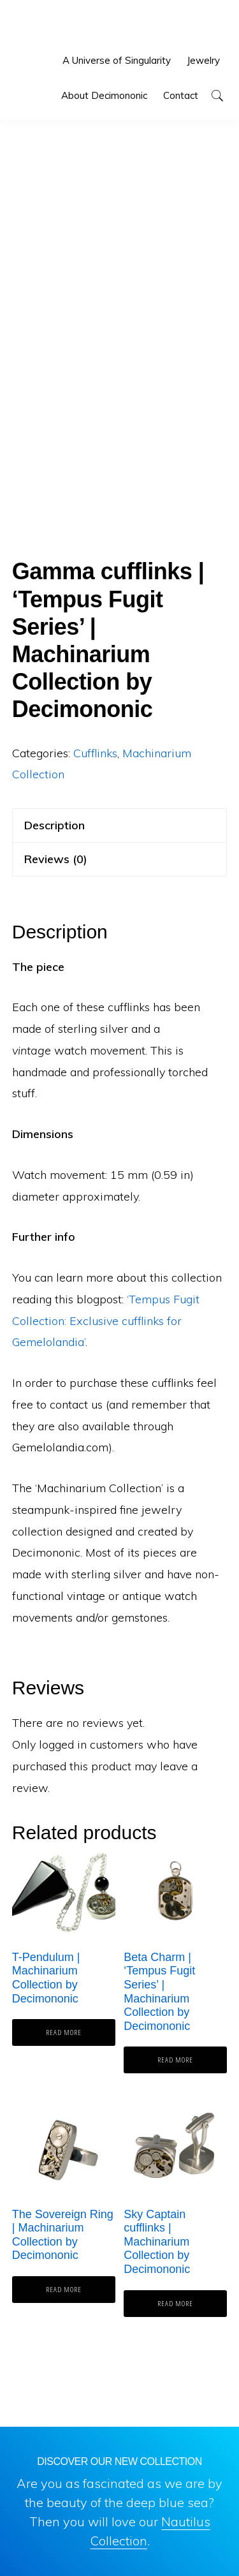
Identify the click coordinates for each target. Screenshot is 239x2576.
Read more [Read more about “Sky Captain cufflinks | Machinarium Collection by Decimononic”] (175, 2303)
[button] (217, 95)
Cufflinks (95, 753)
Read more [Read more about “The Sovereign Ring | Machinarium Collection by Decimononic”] (64, 2289)
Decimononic (55, 25)
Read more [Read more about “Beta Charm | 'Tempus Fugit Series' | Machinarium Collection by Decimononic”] (175, 2059)
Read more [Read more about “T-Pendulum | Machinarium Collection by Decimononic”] (64, 2032)
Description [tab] (54, 825)
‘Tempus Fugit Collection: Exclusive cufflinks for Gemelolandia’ (105, 1321)
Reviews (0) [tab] (55, 859)
